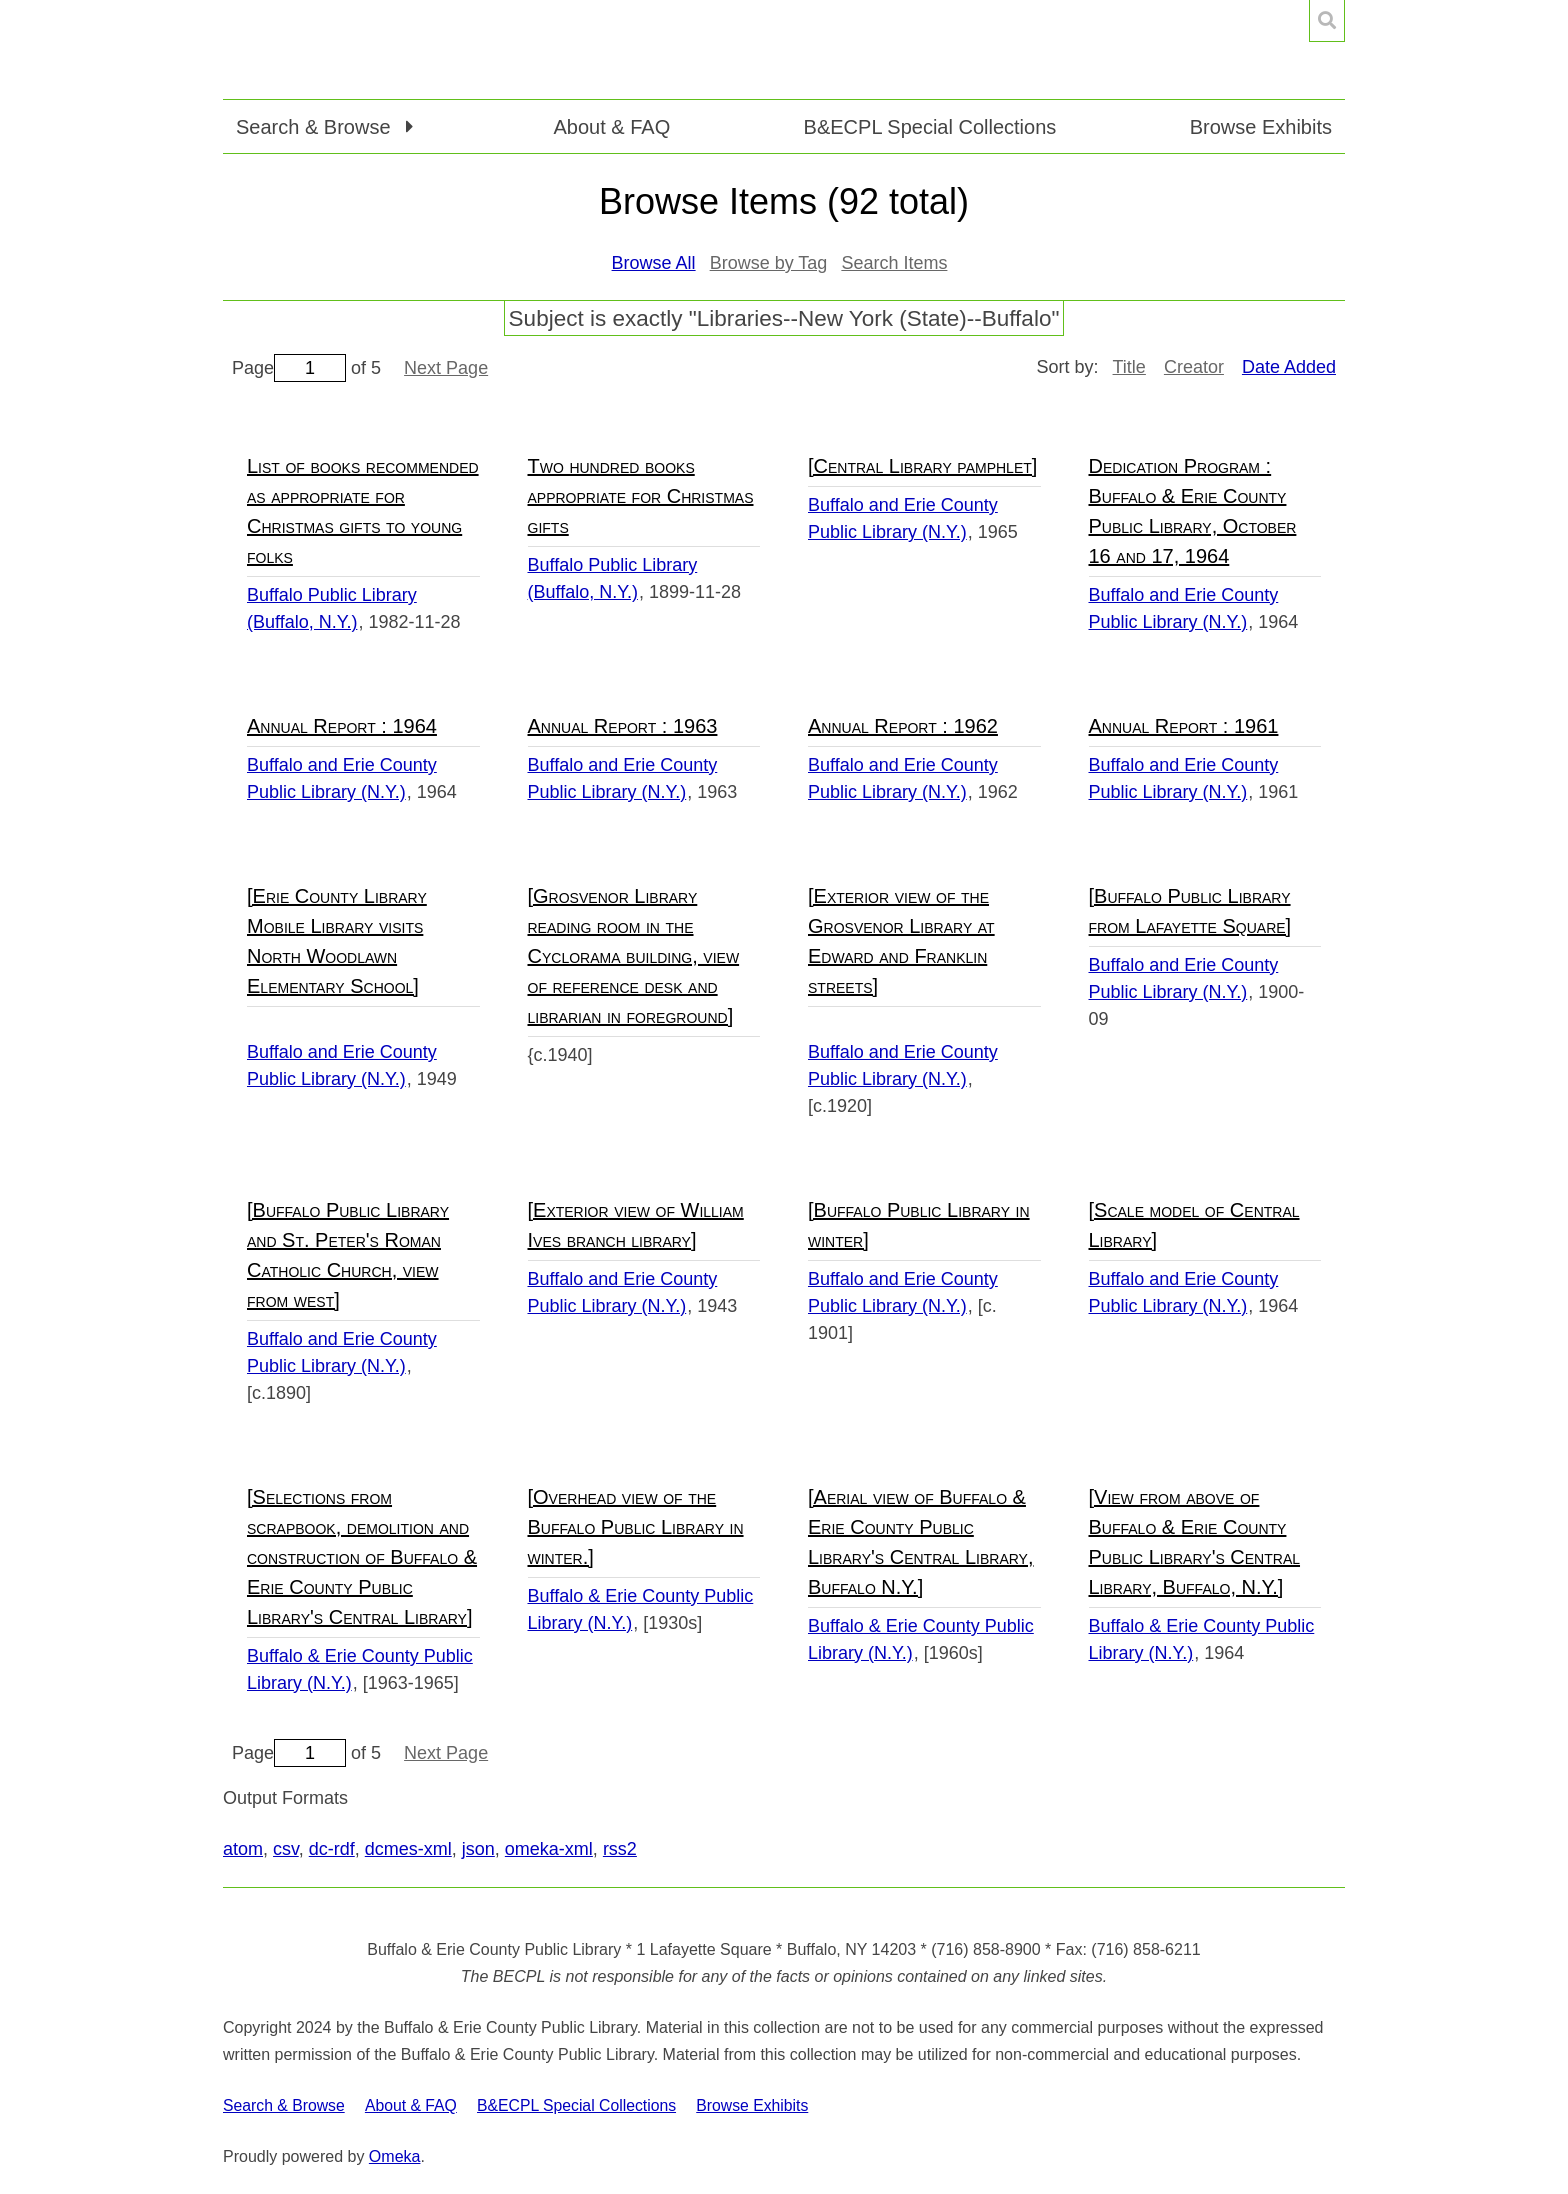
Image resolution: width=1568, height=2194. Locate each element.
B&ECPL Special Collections (930, 127)
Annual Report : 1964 (342, 726)
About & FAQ (611, 127)
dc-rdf (332, 1849)
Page (289, 368)
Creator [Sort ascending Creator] (1194, 367)
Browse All (654, 263)
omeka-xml (549, 1849)
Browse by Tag (769, 263)
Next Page (446, 368)
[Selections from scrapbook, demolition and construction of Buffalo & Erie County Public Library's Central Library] (362, 1557)
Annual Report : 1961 (1184, 726)
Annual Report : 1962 (903, 726)
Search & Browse (284, 2105)
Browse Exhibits (1261, 127)
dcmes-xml (408, 1849)
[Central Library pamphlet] (922, 466)
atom (243, 1849)
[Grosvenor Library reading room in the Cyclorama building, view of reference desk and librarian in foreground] (634, 956)
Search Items (894, 263)
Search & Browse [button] (316, 127)
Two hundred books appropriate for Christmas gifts (641, 496)
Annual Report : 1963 (623, 726)
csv (286, 1849)
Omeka (395, 2156)
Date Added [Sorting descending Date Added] (1289, 367)
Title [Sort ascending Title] (1129, 367)
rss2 (620, 1849)
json (478, 1849)
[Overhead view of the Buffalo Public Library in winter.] (636, 1527)
